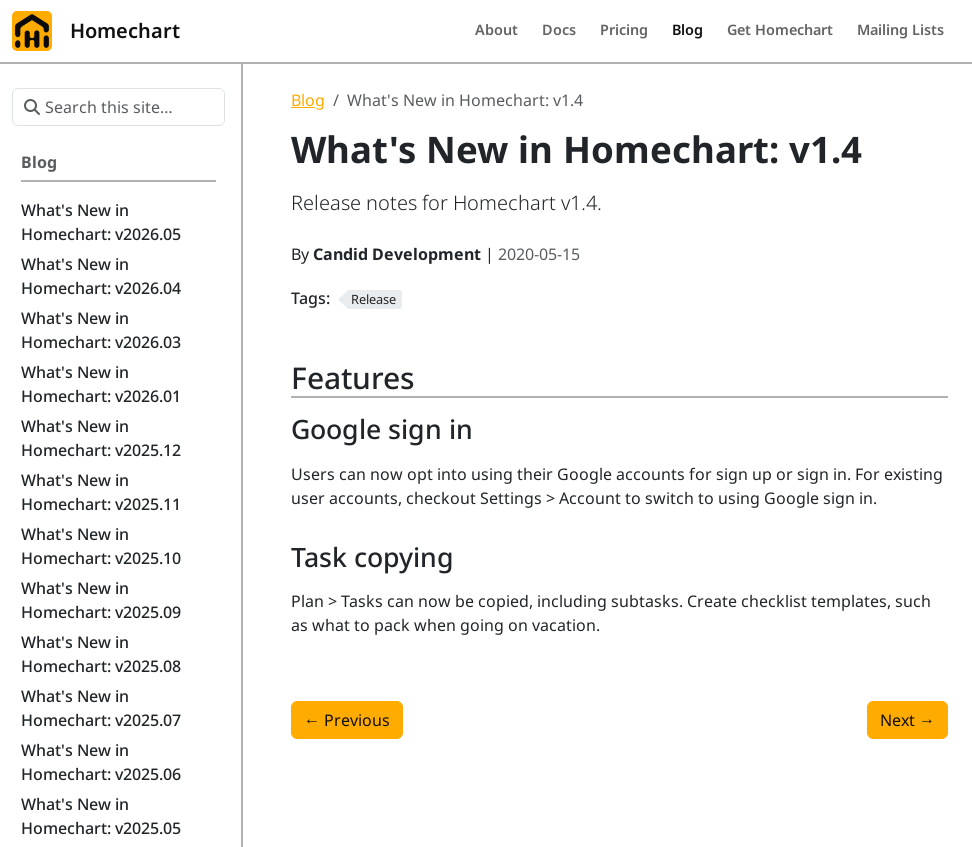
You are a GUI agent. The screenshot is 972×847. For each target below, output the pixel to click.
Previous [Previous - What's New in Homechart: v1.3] (347, 720)
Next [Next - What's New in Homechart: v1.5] (907, 720)
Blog (308, 100)
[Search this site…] (118, 107)
